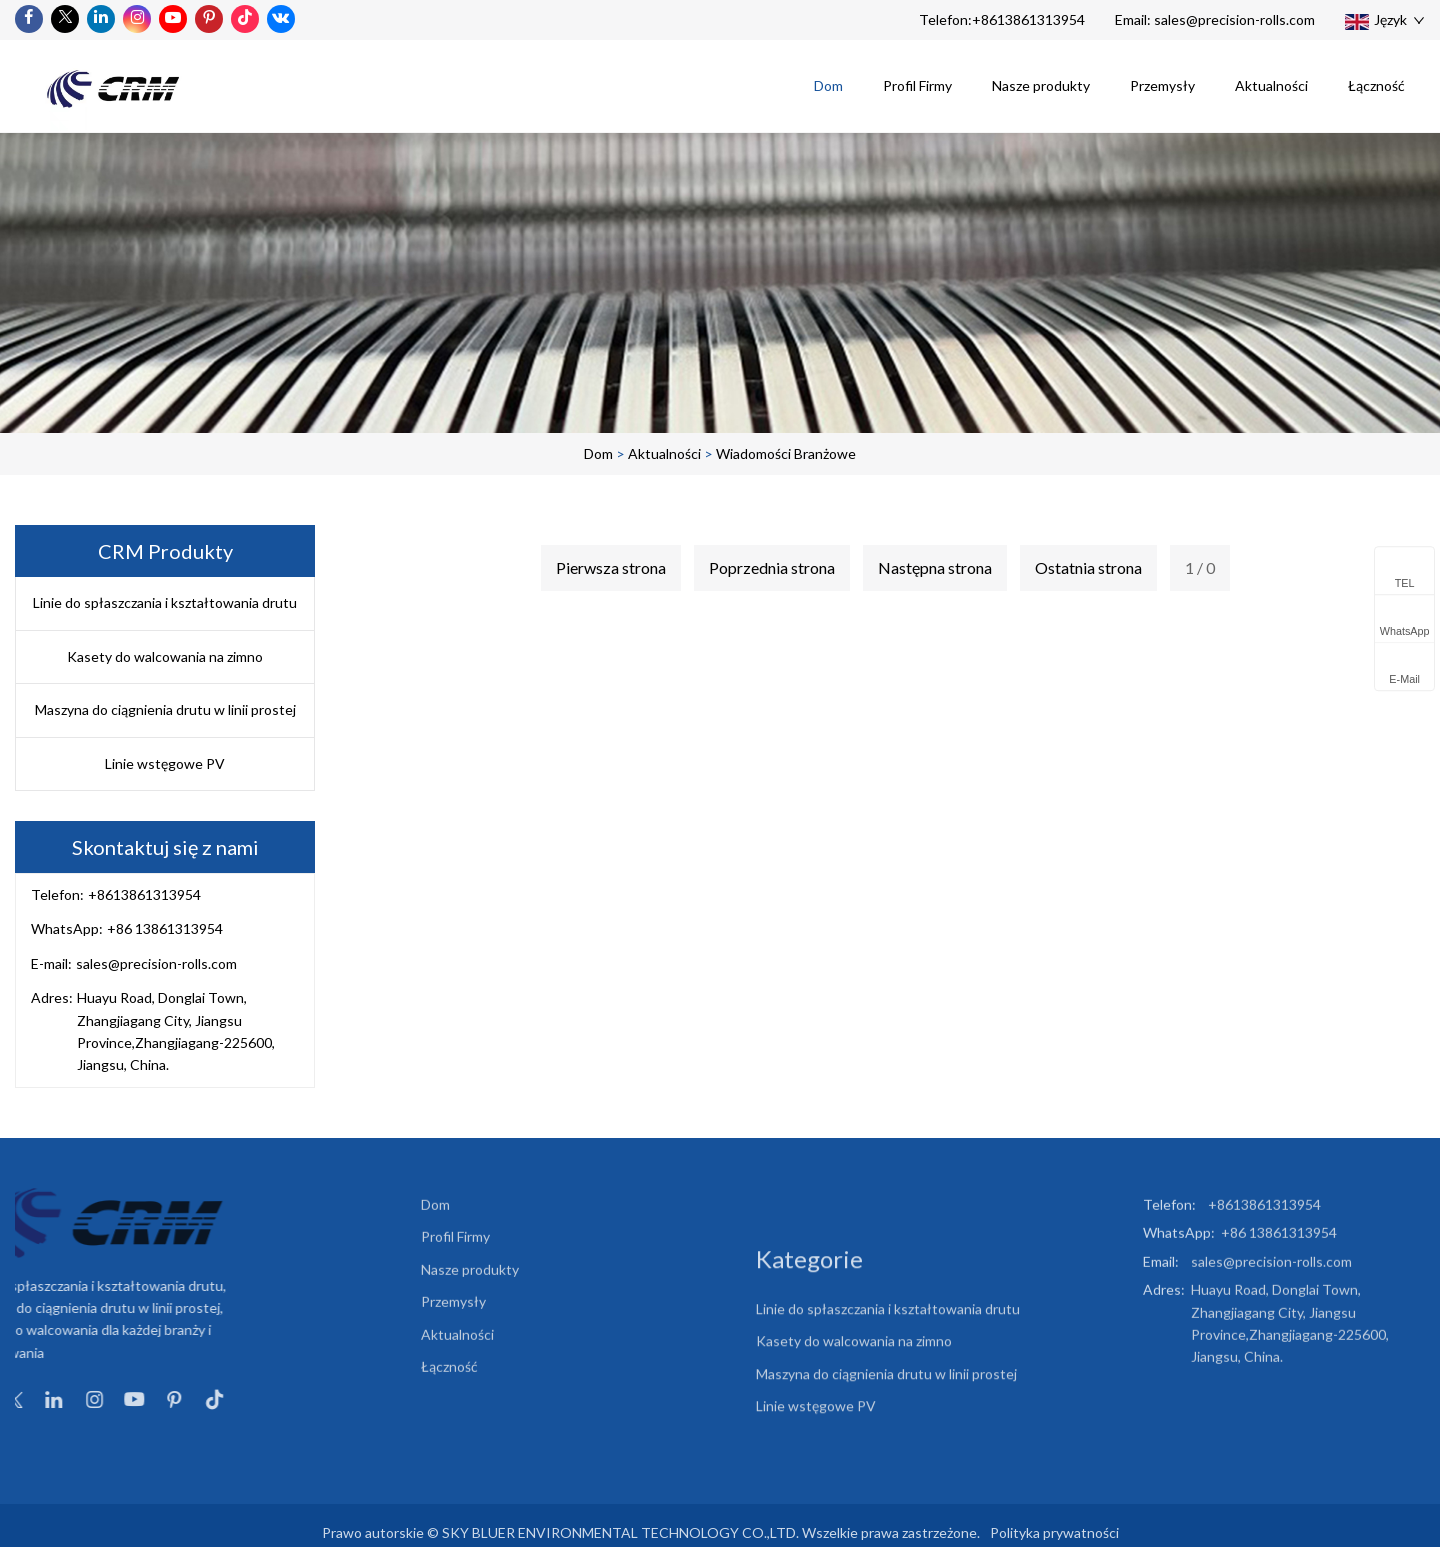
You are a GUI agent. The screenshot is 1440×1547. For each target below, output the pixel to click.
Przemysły (1162, 85)
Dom (828, 85)
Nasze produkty (1041, 85)
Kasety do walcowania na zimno (165, 656)
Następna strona (935, 567)
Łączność (1376, 85)
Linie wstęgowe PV (165, 763)
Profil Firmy (917, 85)
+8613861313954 (1028, 19)
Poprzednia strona (772, 567)
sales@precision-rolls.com (1234, 19)
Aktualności (1271, 85)
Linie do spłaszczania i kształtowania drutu (165, 602)
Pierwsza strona (611, 567)
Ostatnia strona (1088, 567)
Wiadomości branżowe (786, 453)
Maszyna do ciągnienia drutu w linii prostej (165, 709)
